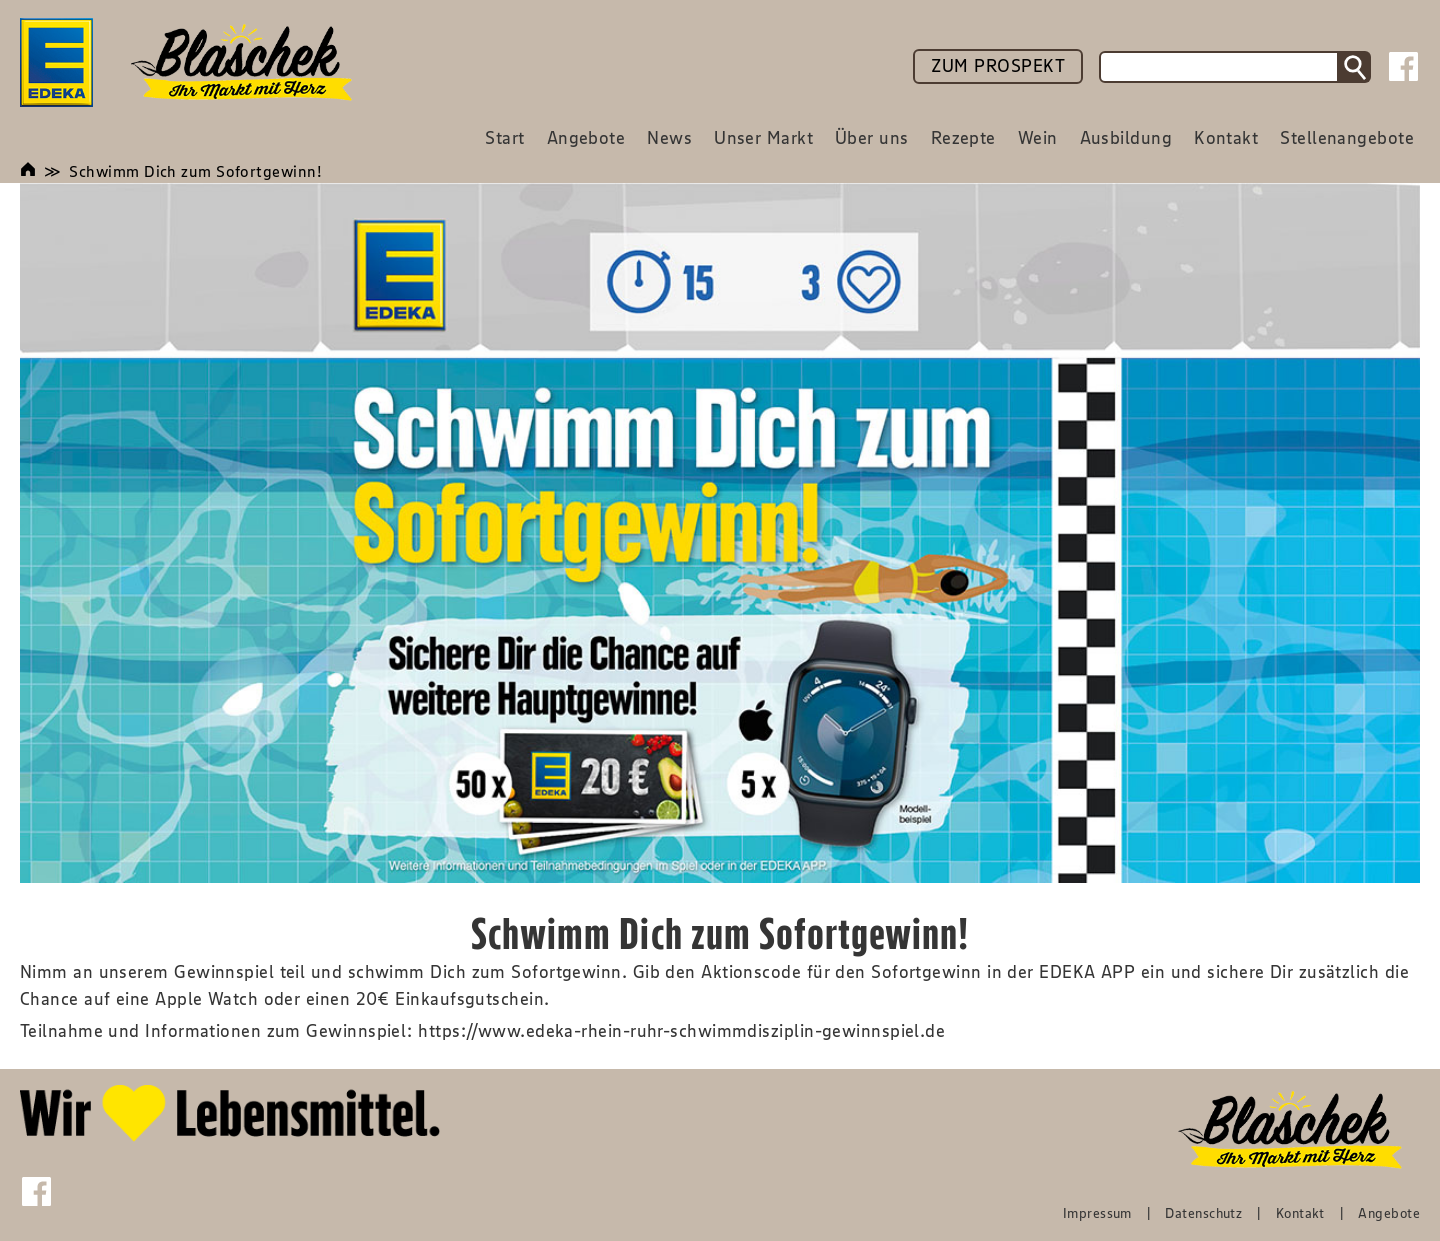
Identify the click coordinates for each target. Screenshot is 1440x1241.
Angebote (1389, 1213)
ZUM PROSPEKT (998, 66)
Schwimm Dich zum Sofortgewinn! (195, 171)
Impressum (1097, 1213)
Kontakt (1300, 1213)
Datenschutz (1203, 1213)
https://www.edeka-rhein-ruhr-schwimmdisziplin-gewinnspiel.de (681, 1031)
